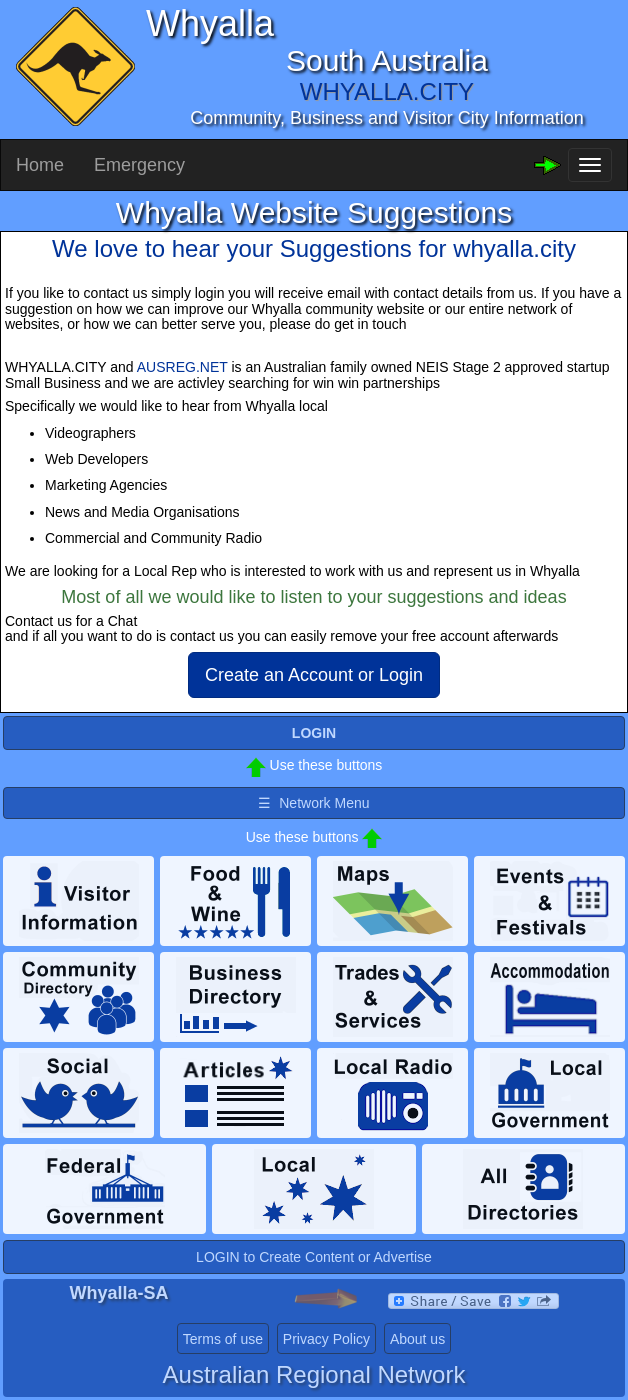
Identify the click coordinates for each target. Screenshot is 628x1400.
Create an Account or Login (314, 675)
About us (417, 1339)
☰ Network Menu (313, 803)
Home (40, 165)
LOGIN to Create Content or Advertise (314, 1257)
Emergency (139, 165)
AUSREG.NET (182, 367)
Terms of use (223, 1339)
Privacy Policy (326, 1339)
